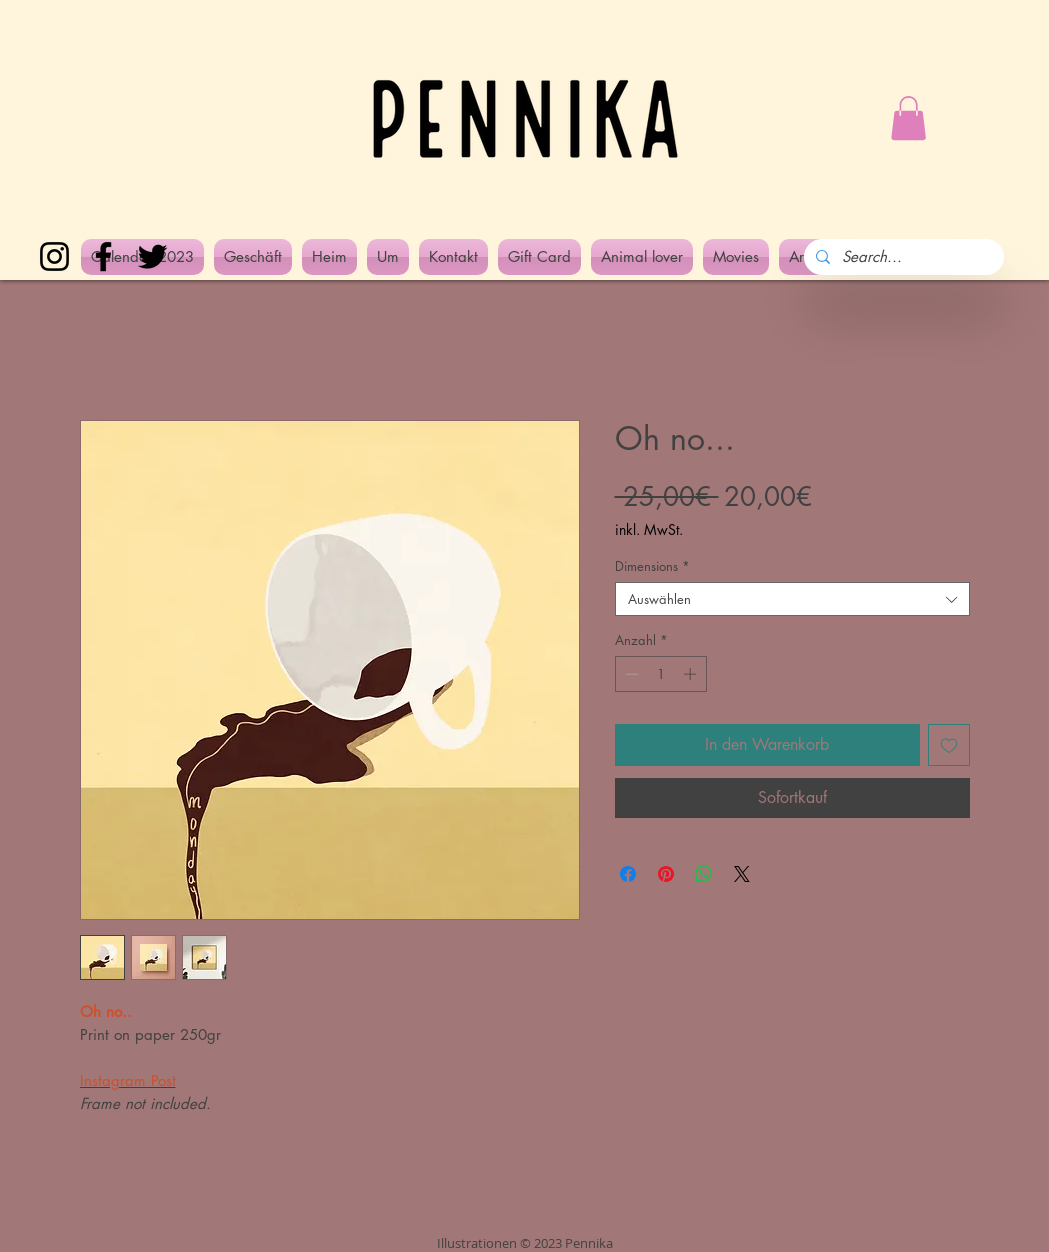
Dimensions (652, 566)
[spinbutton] (660, 674)
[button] (908, 118)
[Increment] (692, 674)
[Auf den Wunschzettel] (949, 745)
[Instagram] (54, 256)
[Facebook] (103, 256)
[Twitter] (152, 256)
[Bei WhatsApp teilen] (704, 874)
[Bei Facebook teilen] (628, 874)
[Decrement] (630, 674)
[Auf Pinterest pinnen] (666, 874)
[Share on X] (742, 874)
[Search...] (902, 257)
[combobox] (792, 599)
